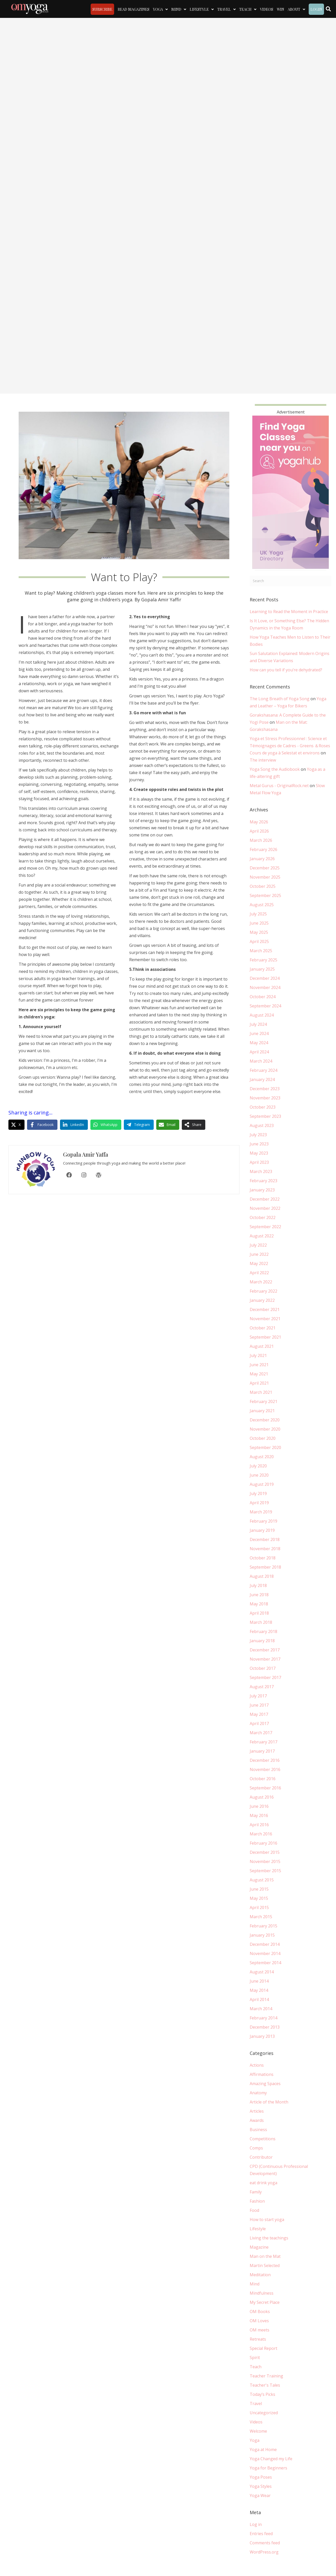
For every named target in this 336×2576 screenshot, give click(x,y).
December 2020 (265, 1420)
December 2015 (265, 1852)
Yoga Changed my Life (271, 2459)
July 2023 (258, 1134)
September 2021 (265, 1337)
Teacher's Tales (265, 2385)
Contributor (261, 2157)
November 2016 (265, 1769)
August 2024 (262, 1015)
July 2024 (258, 1024)
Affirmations (261, 2074)
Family (256, 2192)
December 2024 (265, 978)
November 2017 (265, 1659)
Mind (254, 2284)
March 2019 (261, 1512)
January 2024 (262, 1079)
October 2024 (262, 996)
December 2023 (265, 1088)
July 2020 (258, 1466)
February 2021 (263, 1401)
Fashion (257, 2201)
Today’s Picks (262, 2394)
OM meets (259, 2330)
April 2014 (259, 1999)
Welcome (258, 2431)
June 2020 (259, 1475)
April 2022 (259, 1272)
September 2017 (265, 1677)
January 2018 (262, 1640)
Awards (257, 2120)
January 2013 (262, 2036)
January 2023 (262, 1190)
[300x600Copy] (290, 491)
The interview (263, 760)
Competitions (262, 2139)
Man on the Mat (265, 2256)
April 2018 (259, 1613)
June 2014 (259, 1981)
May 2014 (259, 1990)
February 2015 (263, 1926)
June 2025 (259, 923)
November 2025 (265, 877)
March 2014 (261, 2008)
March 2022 (261, 1282)
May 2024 (259, 1042)
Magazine (259, 2247)
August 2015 (262, 1880)
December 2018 (265, 1539)
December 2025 (265, 868)
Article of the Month (269, 2102)
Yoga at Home (263, 2449)
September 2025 (265, 895)
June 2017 (259, 1705)
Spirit (255, 2357)
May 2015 (259, 1898)
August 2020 (262, 1456)
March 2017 (261, 1732)
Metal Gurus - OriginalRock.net (279, 785)
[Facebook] (69, 1199)
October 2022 (262, 1217)
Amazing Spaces (265, 2083)
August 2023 (262, 1125)
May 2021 (259, 1374)
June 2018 (259, 1594)
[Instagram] (84, 1199)
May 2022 (259, 1263)
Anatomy (258, 2093)
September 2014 (265, 1962)
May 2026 (259, 822)
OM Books (260, 2311)
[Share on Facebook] (42, 1125)
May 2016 (259, 1815)
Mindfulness (261, 2293)
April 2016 (259, 1824)
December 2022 (265, 1199)
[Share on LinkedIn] (74, 1125)
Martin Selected (265, 2265)
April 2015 (259, 1907)
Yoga (254, 2440)
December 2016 (265, 1760)
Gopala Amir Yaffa (85, 1179)
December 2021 (265, 1309)
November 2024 (265, 987)
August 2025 (262, 904)
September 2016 (265, 1788)
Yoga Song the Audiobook (275, 769)
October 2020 (262, 1438)
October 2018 (262, 1558)
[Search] (328, 9)
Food (254, 2210)
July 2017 (258, 1696)
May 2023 (259, 1153)
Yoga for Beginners (268, 2468)
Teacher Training (266, 2376)
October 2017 (262, 1668)
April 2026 (259, 831)
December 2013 (265, 2027)
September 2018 (265, 1567)
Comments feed (265, 2543)
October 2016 (262, 1778)
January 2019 (262, 1530)
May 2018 (259, 1604)
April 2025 (259, 941)
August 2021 (262, 1346)
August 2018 (262, 1576)
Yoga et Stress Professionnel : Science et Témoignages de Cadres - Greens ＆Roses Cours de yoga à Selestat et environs (290, 746)
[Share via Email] (167, 1125)
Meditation (260, 2275)
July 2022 (258, 1245)
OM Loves (259, 2321)
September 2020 (265, 1447)
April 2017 (259, 1723)
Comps (256, 2148)
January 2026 (262, 858)
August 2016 (262, 1797)
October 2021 (262, 1328)
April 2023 (259, 1162)
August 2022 (262, 1236)
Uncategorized (264, 2413)
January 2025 (262, 969)
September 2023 (265, 1116)
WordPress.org (264, 2552)
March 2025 (261, 950)
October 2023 (262, 1107)
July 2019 (258, 1493)
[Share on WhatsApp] (105, 1125)
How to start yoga (267, 2219)
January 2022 (262, 1300)
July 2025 (258, 914)
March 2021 (261, 1392)
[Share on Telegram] (139, 1125)
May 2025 (259, 932)
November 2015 (265, 1861)
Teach (255, 2367)
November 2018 (265, 1548)
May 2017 (259, 1714)
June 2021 (259, 1364)
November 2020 (265, 1429)
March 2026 (261, 840)
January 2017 (262, 1751)
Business (258, 2129)
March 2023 (261, 1171)
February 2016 (263, 1843)
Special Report (263, 2348)
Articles (257, 2111)
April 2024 (259, 1052)
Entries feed (261, 2533)
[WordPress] (98, 1199)
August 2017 (262, 1686)
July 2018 (258, 1585)
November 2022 (265, 1208)
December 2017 (265, 1650)
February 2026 (263, 849)
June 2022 (259, 1254)
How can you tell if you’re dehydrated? (286, 670)
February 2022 (263, 1291)
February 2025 (263, 960)
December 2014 (265, 1944)
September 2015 (265, 1870)
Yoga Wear (260, 2495)
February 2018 (263, 1631)
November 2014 (265, 1953)
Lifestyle (258, 2229)
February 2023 (263, 1180)
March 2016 (261, 1834)
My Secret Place (265, 2302)
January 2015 (262, 1935)
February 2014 (263, 2018)
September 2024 (265, 1006)
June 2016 (259, 1806)
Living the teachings (269, 2238)
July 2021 (258, 1355)
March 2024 (261, 1061)
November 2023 (265, 1098)
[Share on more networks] (193, 1125)
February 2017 (263, 1742)
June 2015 (259, 1889)
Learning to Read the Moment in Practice (289, 611)
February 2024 (263, 1070)
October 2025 (262, 886)
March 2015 (261, 1916)
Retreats (258, 2339)
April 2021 (259, 1383)
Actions (257, 2065)
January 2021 (262, 1410)
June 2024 (259, 1033)
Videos (256, 2422)
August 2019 (262, 1484)
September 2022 (265, 1226)
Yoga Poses (261, 2477)
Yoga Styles (261, 2486)
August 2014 (262, 1972)
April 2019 (259, 1502)
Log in (256, 2524)
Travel (256, 2403)
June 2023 (259, 1144)
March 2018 (261, 1622)
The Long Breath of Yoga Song (279, 699)
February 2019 (263, 1521)
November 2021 (265, 1318)
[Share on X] (16, 1125)
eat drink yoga (263, 2183)
